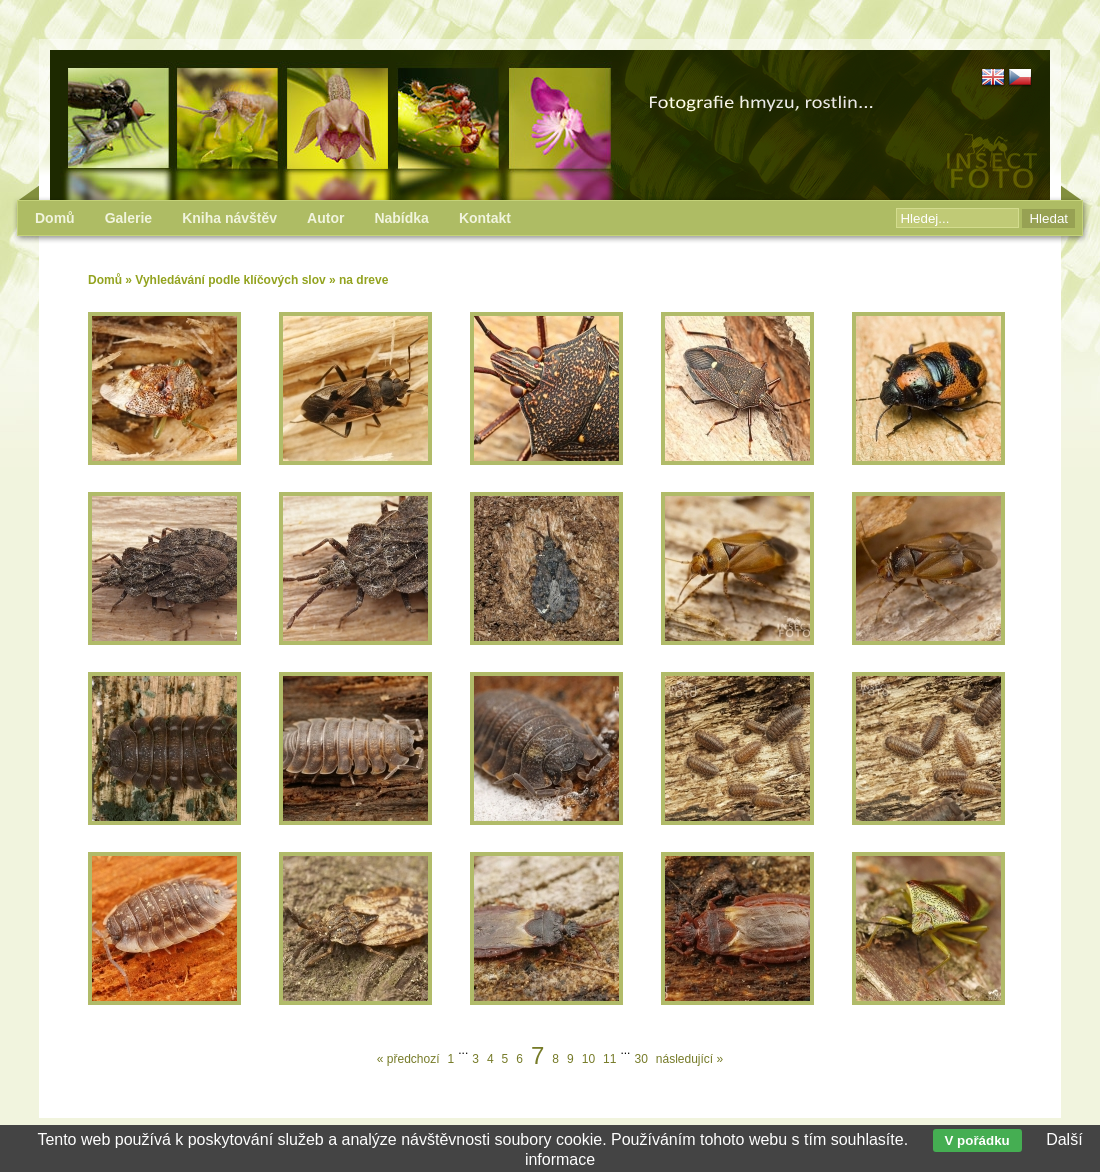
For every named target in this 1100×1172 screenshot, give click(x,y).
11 (609, 1059)
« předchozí (408, 1059)
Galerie (128, 218)
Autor (325, 218)
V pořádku (977, 1140)
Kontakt (485, 218)
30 (640, 1059)
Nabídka (401, 218)
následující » (689, 1059)
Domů (105, 280)
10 (588, 1059)
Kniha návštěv (229, 218)
